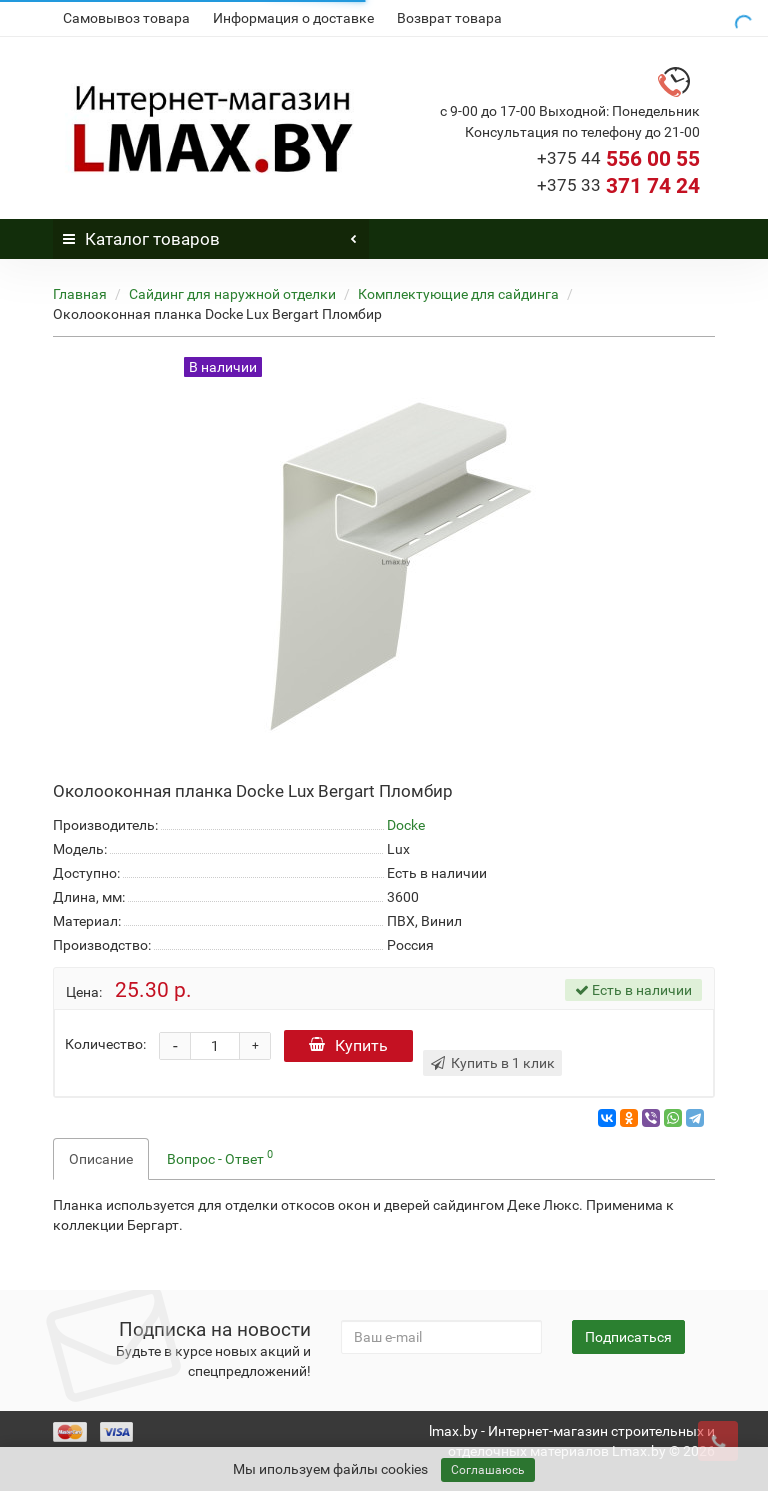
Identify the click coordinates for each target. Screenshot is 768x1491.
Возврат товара (449, 18)
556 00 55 (618, 159)
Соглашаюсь (488, 1470)
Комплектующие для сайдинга (458, 294)
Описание (101, 1159)
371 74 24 (618, 186)
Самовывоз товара (126, 18)
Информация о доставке (293, 18)
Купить (348, 1045)
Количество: (105, 1044)
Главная (80, 294)
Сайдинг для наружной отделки (232, 294)
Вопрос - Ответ (220, 1157)
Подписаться (628, 1337)
